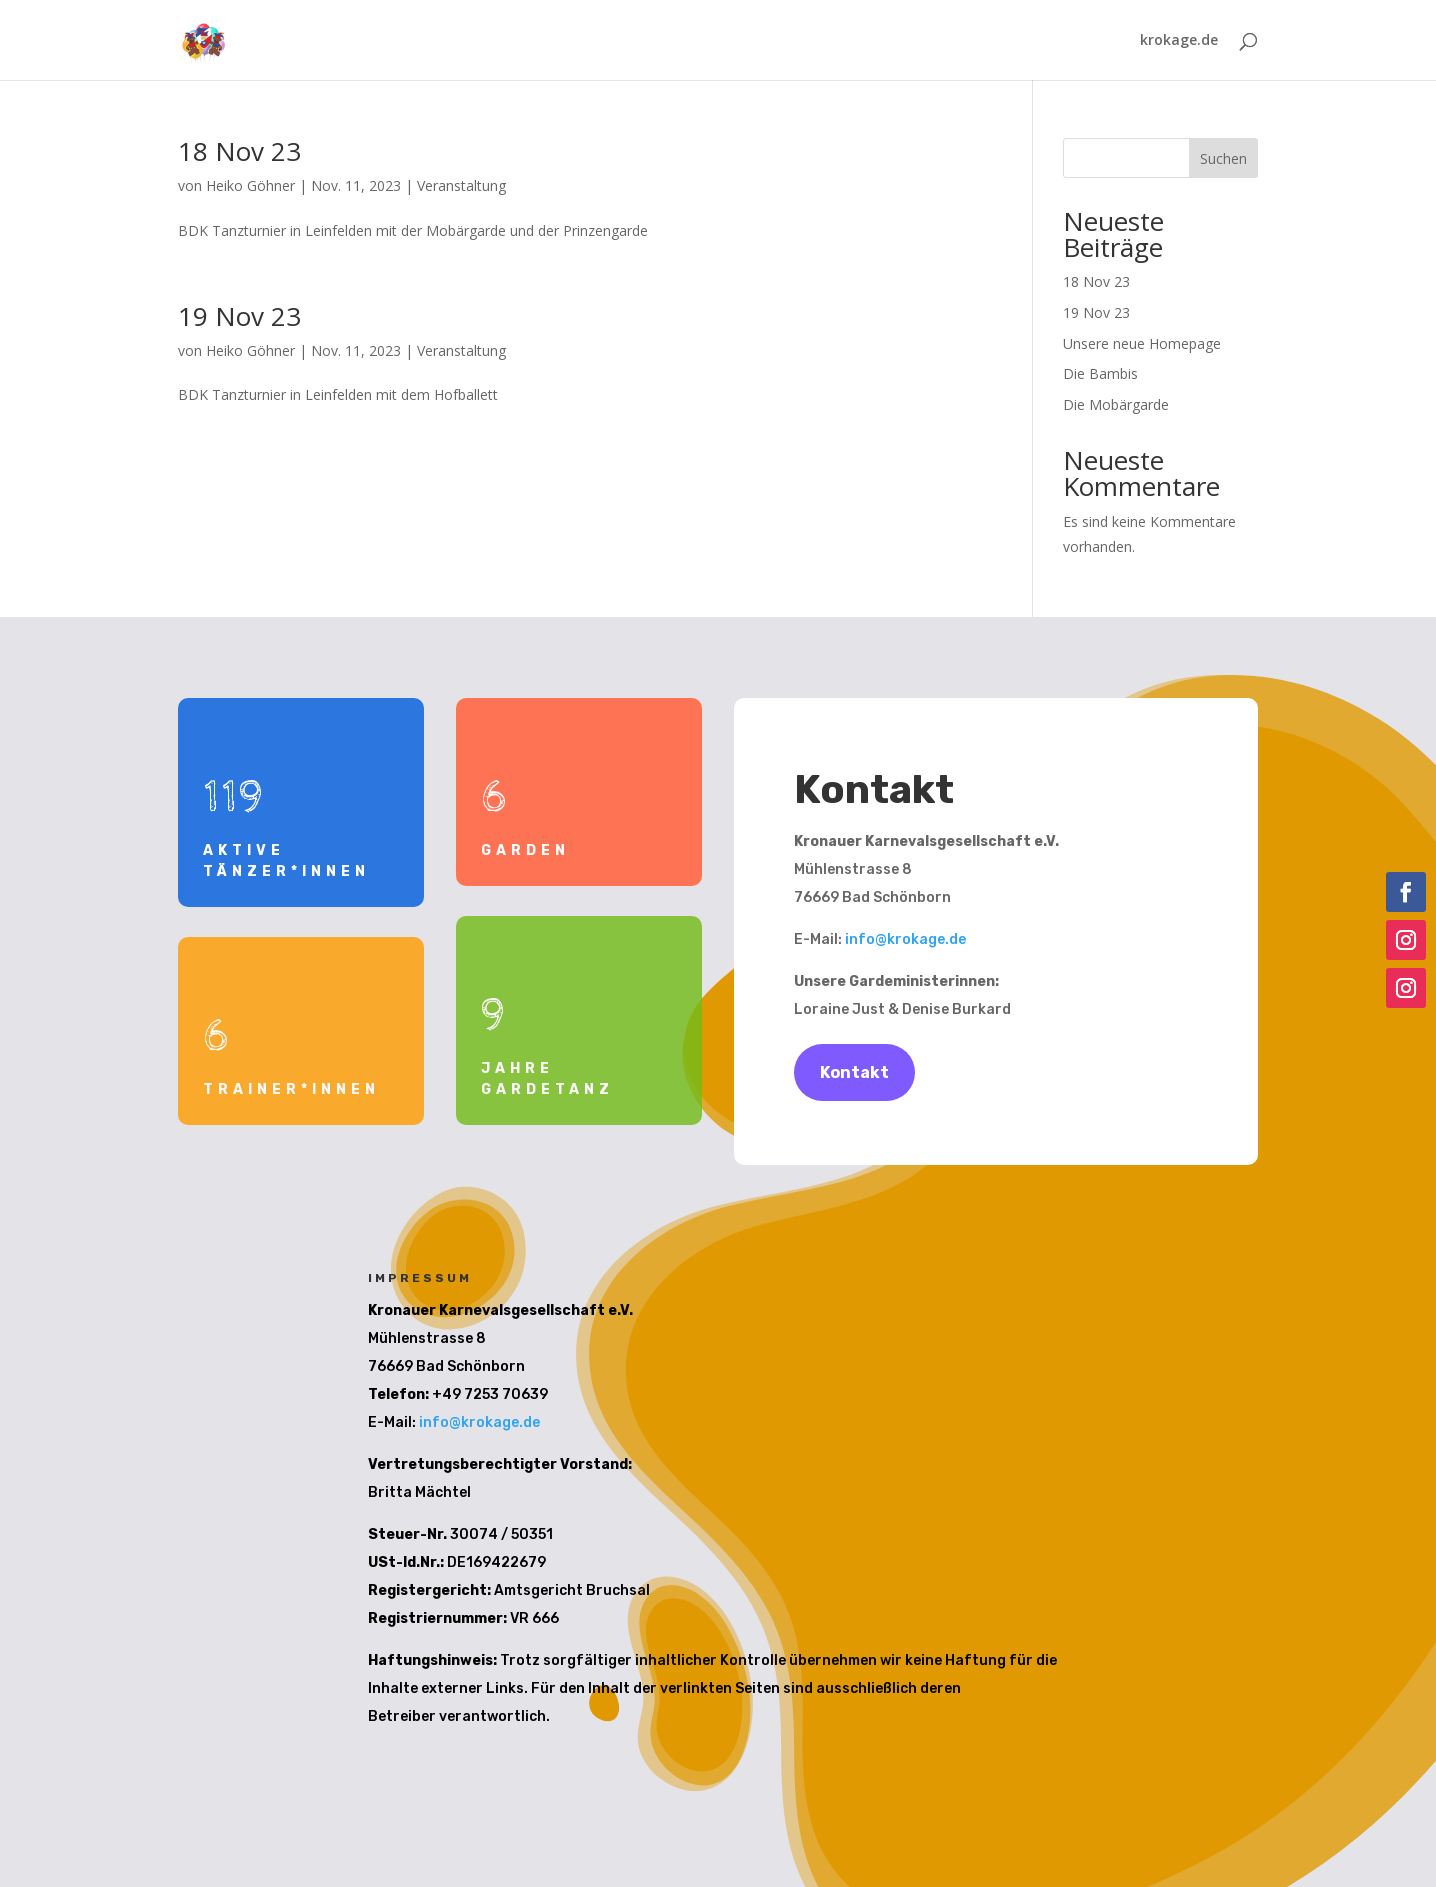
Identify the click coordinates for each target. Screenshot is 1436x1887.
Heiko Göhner (250, 185)
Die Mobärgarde (1116, 404)
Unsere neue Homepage (1142, 343)
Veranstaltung (461, 185)
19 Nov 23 (239, 316)
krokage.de (1179, 41)
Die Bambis (1100, 373)
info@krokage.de (905, 939)
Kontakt (854, 1072)
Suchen (1223, 158)
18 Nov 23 (239, 151)
